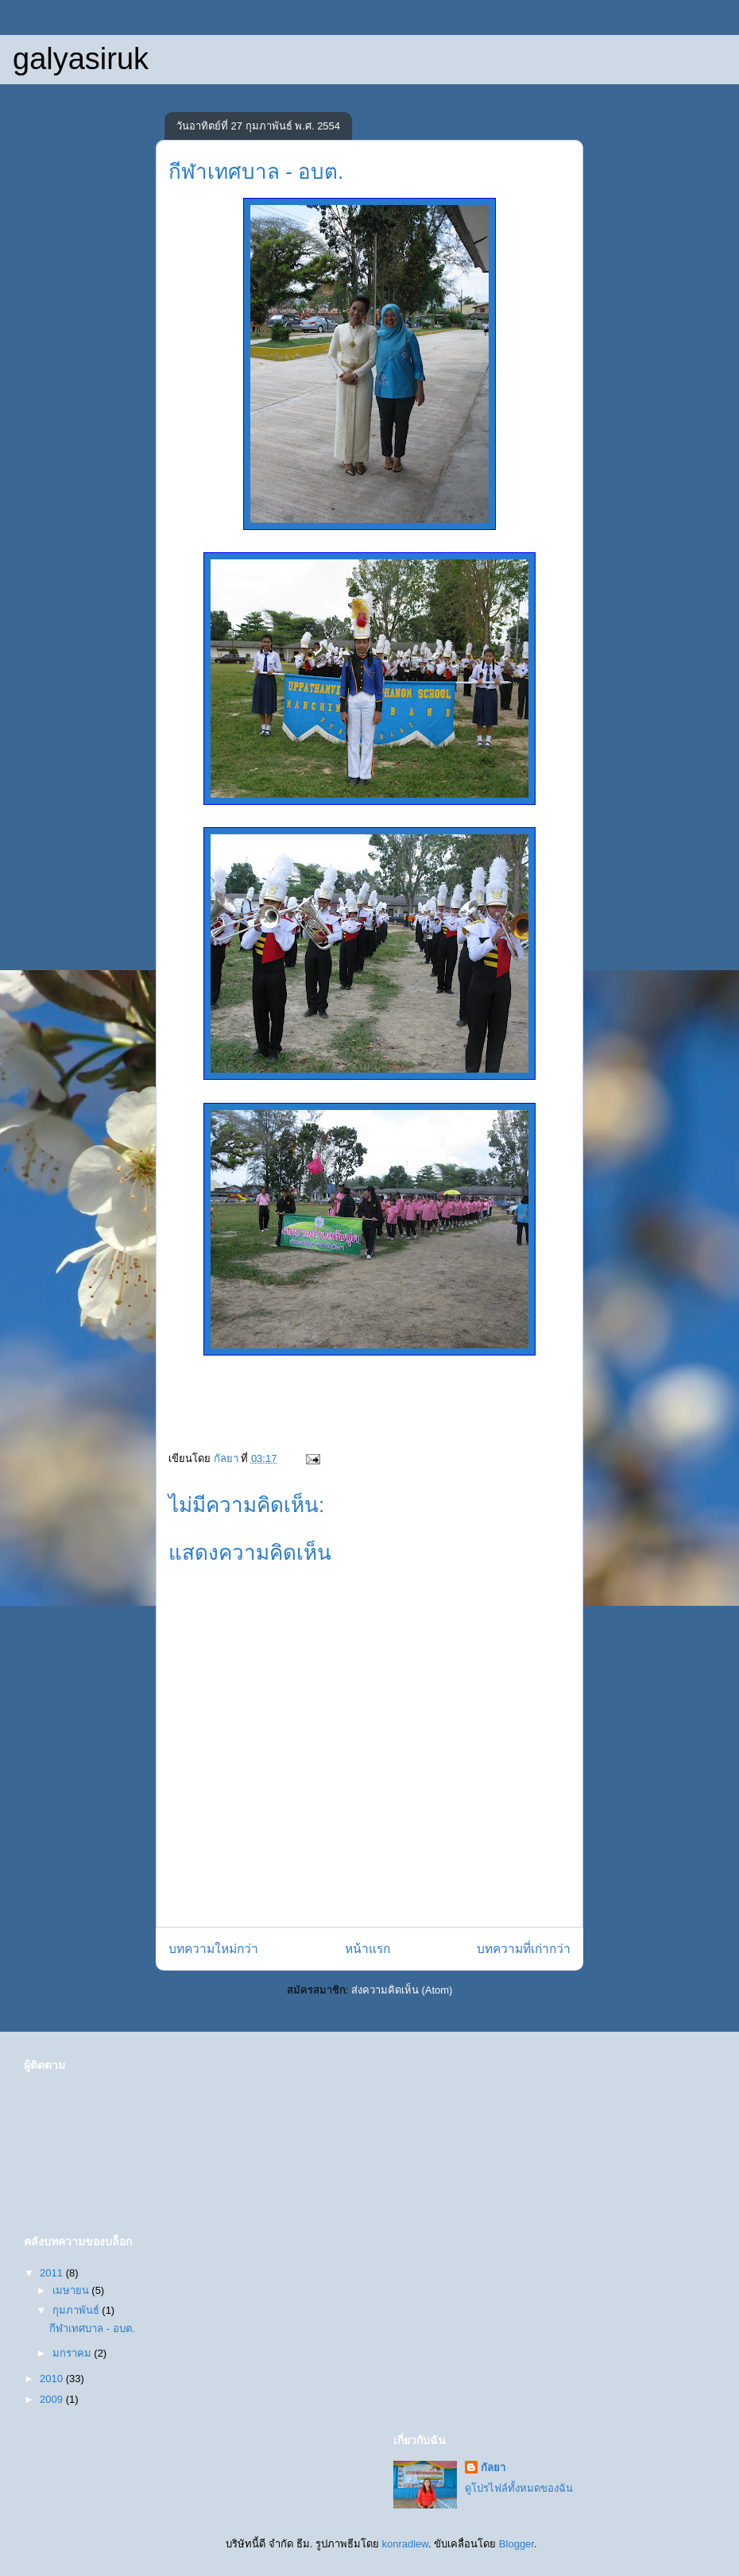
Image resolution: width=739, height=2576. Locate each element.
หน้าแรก (367, 1948)
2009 (53, 2399)
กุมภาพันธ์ (77, 2310)
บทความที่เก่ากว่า (524, 1948)
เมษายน (72, 2290)
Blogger (516, 2544)
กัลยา (493, 2468)
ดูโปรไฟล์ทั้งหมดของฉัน (519, 2488)
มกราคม (73, 2353)
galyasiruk (81, 58)
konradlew (404, 2544)
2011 (53, 2273)
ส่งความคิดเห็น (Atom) (402, 1990)
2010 (53, 2379)
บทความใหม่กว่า (213, 1948)
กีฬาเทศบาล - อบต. (91, 2328)
